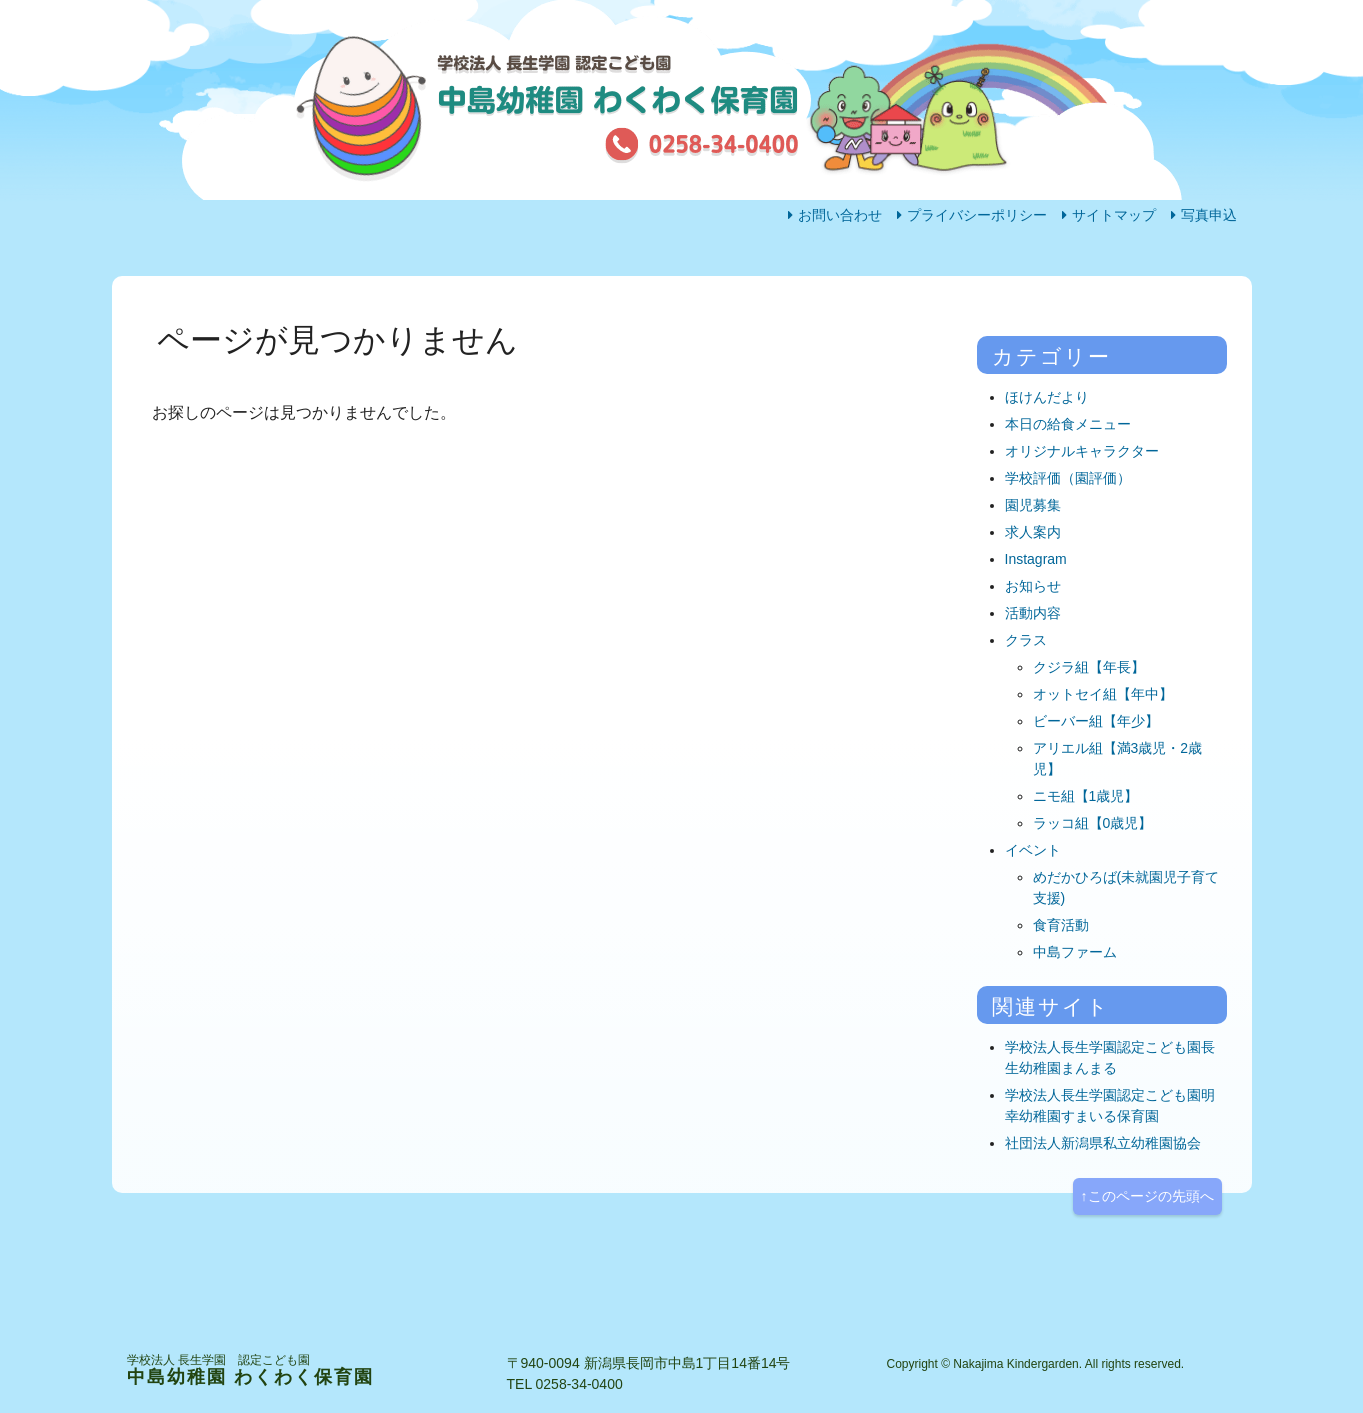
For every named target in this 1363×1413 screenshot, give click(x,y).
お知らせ (1033, 586)
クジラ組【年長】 (1089, 667)
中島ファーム (1075, 952)
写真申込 (1209, 215)
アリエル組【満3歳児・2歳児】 (1118, 758)
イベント (1033, 850)
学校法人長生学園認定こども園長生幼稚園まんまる (1110, 1057)
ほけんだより (1047, 397)
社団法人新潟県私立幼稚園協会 (1103, 1143)
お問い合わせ (840, 215)
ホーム (191, 316)
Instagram (1036, 559)
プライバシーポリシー (977, 215)
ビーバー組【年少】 (1096, 721)
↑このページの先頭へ (1147, 1196)
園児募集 (1033, 505)
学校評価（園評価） (1068, 478)
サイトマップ (1114, 215)
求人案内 (1033, 532)
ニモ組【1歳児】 (1086, 796)
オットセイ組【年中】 (1103, 694)
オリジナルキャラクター (1082, 451)
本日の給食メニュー (1068, 424)
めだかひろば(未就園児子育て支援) (1126, 887)
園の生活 (408, 316)
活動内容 (618, 316)
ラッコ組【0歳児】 (1093, 823)
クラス (1026, 640)
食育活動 (1061, 925)
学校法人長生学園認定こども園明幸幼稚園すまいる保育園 (1110, 1105)
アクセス (1039, 316)
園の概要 (829, 316)
